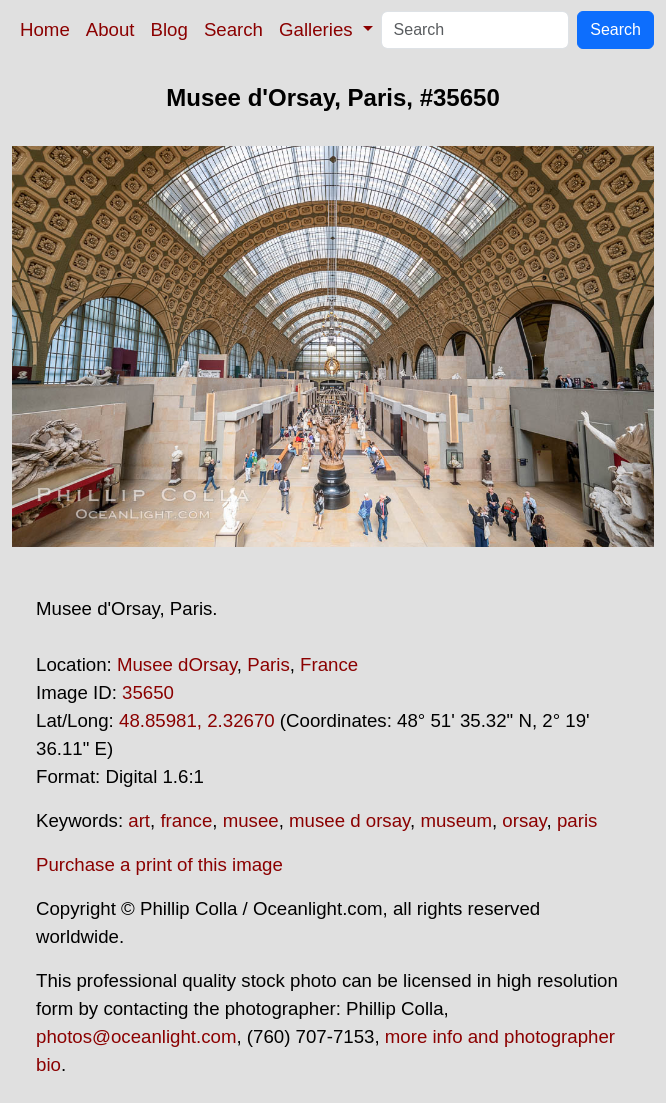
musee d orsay (349, 820)
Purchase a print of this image (159, 864)
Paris (268, 664)
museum (456, 820)
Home (45, 29)
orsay (524, 820)
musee (251, 820)
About (110, 29)
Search (233, 29)
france (186, 820)
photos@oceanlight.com (136, 1036)
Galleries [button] (318, 29)
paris (577, 820)
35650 (148, 692)
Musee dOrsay (177, 664)
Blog (169, 29)
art (139, 820)
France (329, 664)
